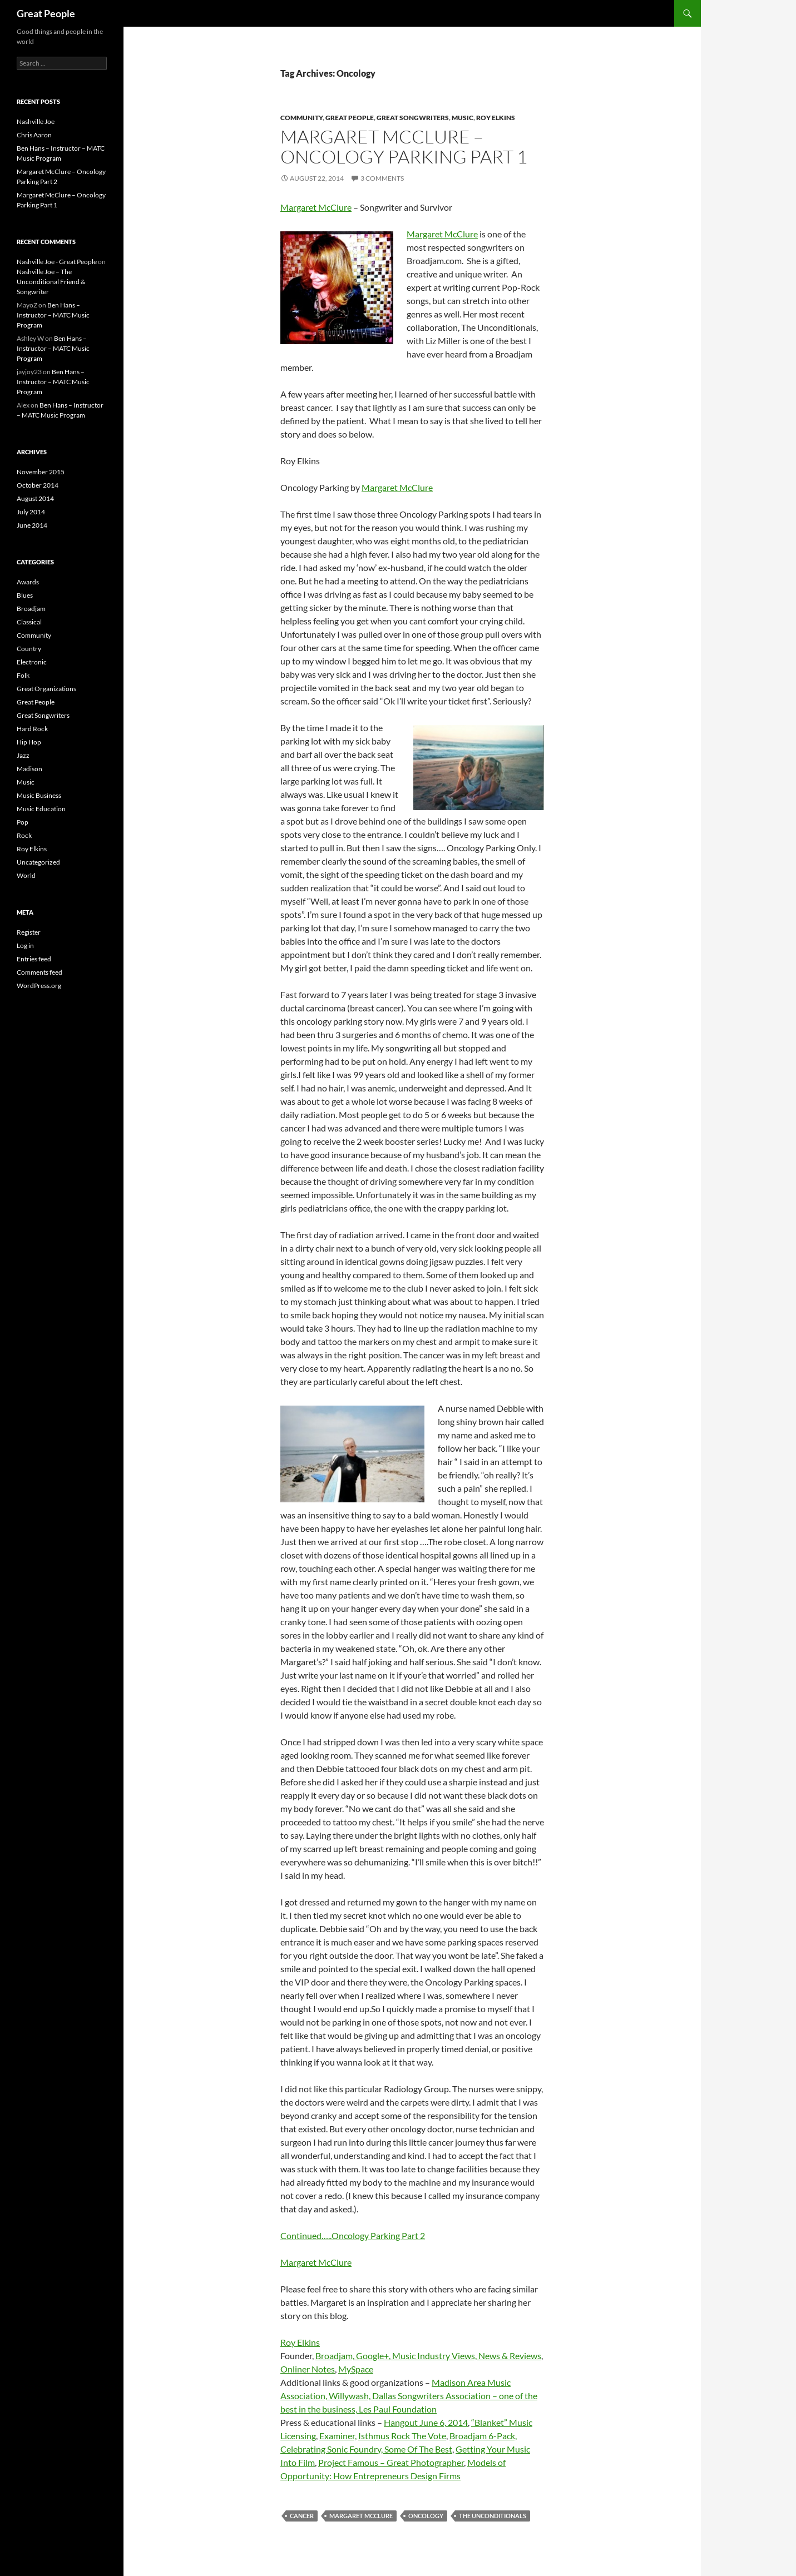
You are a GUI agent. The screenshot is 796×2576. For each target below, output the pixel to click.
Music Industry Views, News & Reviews (466, 2355)
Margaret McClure (316, 207)
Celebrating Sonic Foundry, (332, 2449)
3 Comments (382, 178)
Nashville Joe (36, 121)
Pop (22, 822)
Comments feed (39, 972)
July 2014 (31, 512)
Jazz (23, 755)
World (26, 875)
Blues (25, 595)
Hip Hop (29, 742)
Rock (24, 835)
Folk (23, 675)
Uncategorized (38, 862)
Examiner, (338, 2435)
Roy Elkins (495, 117)
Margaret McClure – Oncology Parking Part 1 (403, 146)
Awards (28, 582)
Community (301, 117)
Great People (46, 13)
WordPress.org (39, 985)
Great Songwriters (413, 117)
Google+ (372, 2355)
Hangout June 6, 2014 (426, 2422)
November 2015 (41, 472)
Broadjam (31, 608)
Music (462, 117)
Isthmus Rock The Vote (402, 2435)
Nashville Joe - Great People (57, 261)
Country (29, 648)
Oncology (425, 2515)
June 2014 (32, 525)
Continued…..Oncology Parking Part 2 (352, 2235)
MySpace (355, 2369)
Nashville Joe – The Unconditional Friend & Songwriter (51, 281)
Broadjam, (335, 2355)
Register (29, 932)
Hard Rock (32, 728)
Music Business (39, 795)
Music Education (41, 809)
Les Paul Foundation (398, 2409)
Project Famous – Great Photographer (391, 2462)
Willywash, (350, 2395)
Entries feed (34, 959)
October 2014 (37, 485)
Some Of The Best (418, 2449)
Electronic (32, 662)
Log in (25, 945)
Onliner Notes (307, 2369)
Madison (29, 769)
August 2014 (35, 498)
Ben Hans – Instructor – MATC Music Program (53, 315)
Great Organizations (46, 688)
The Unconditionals (492, 2515)
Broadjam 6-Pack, (483, 2435)
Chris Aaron (34, 135)
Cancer (302, 2515)
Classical (29, 622)
